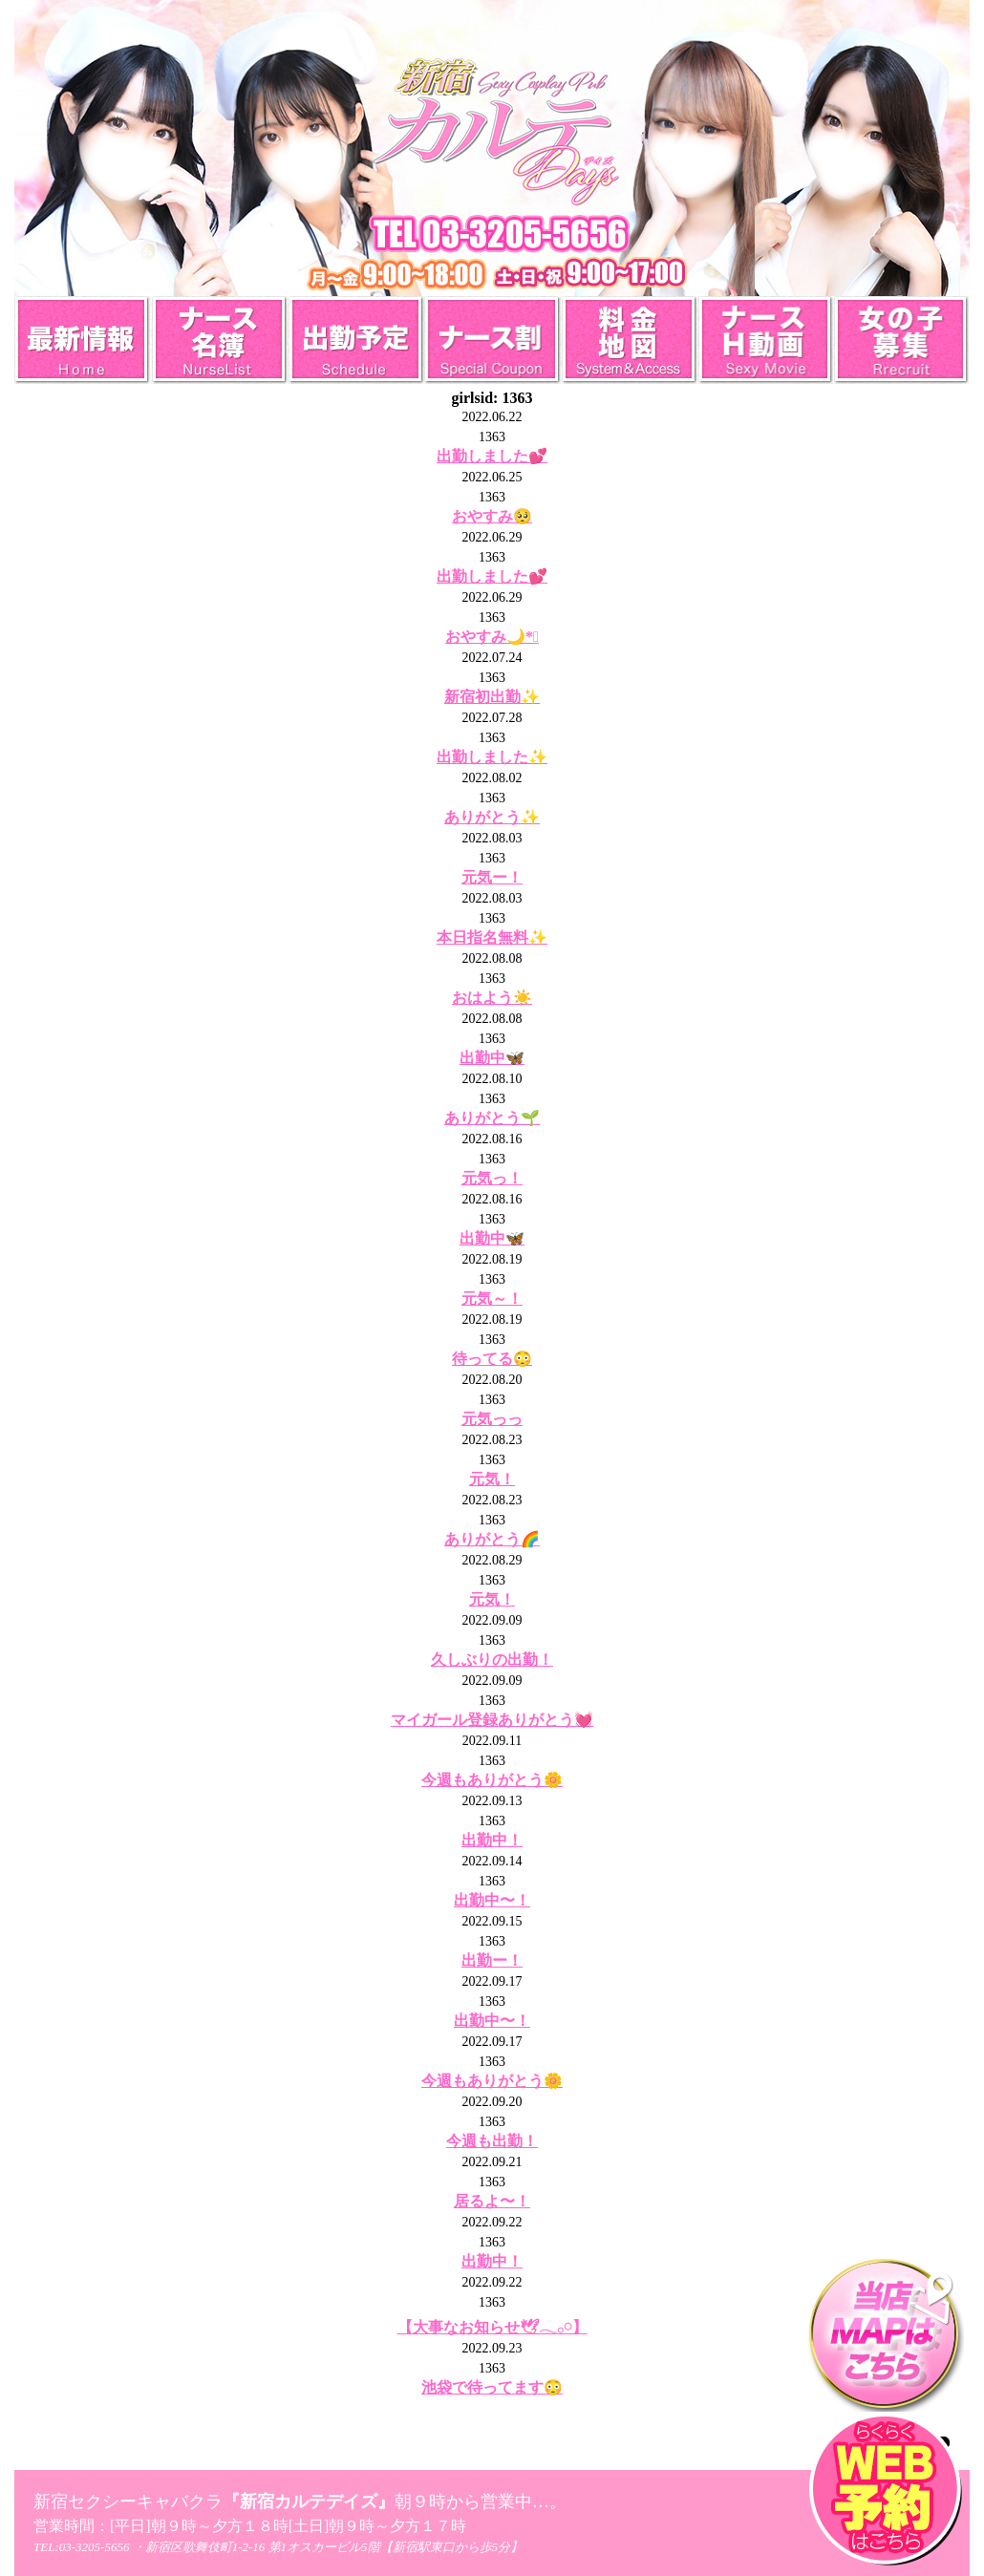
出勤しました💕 (492, 456)
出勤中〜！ (492, 1900)
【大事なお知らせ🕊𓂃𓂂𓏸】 (492, 2327)
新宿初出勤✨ (492, 697)
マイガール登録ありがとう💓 (492, 1720)
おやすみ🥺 (492, 516)
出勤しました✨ (492, 757)
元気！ (492, 1479)
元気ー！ (492, 877)
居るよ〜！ (492, 2201)
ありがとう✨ (492, 817)
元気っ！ (492, 1178)
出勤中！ (492, 1840)
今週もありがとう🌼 (492, 1780)
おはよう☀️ (492, 998)
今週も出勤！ (492, 2141)
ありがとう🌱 (492, 1118)
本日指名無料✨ (492, 937)
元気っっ (492, 1419)
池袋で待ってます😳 (492, 2387)
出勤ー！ (492, 1960)
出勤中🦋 (492, 1058)
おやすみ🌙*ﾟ (492, 636)
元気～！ (492, 1298)
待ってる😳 (492, 1359)
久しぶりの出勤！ (492, 1659)
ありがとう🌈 (492, 1539)
